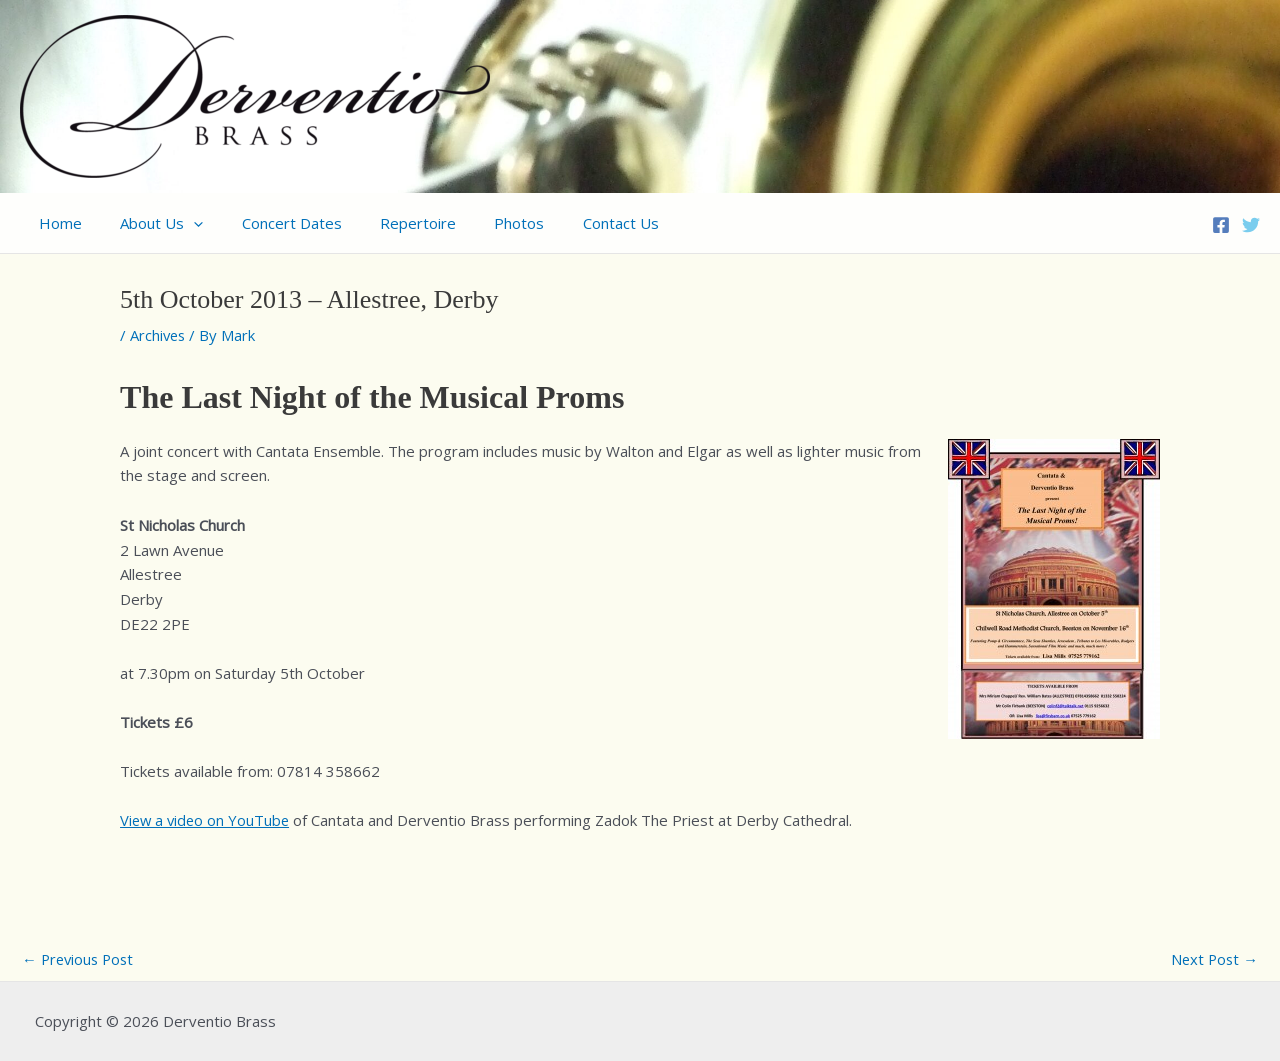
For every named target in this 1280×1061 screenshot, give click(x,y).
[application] (181, 223)
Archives (159, 335)
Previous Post (80, 959)
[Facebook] (1221, 225)
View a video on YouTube (207, 820)
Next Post (1213, 959)
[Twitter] (1251, 225)
